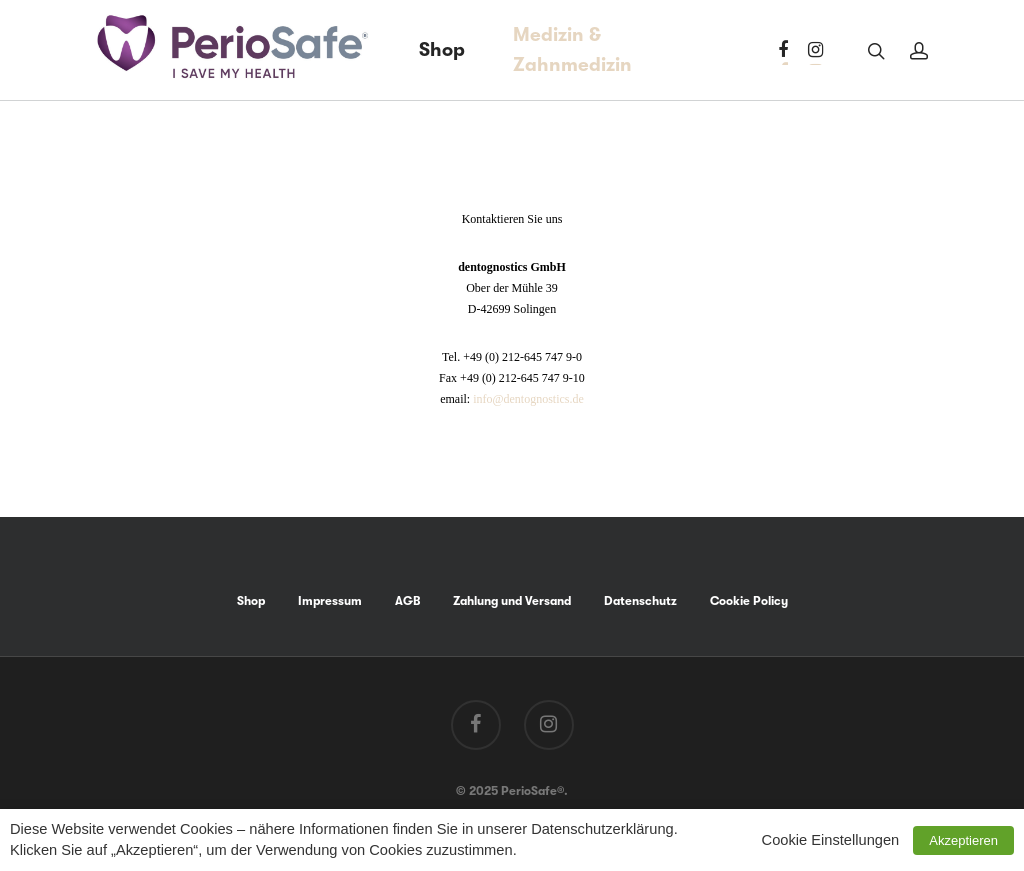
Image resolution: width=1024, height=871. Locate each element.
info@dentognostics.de (528, 399)
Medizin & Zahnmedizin (572, 50)
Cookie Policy (749, 601)
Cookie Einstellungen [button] (831, 840)
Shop (442, 50)
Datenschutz (640, 601)
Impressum (330, 601)
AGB (407, 601)
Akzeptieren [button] (963, 840)
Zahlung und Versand (512, 601)
